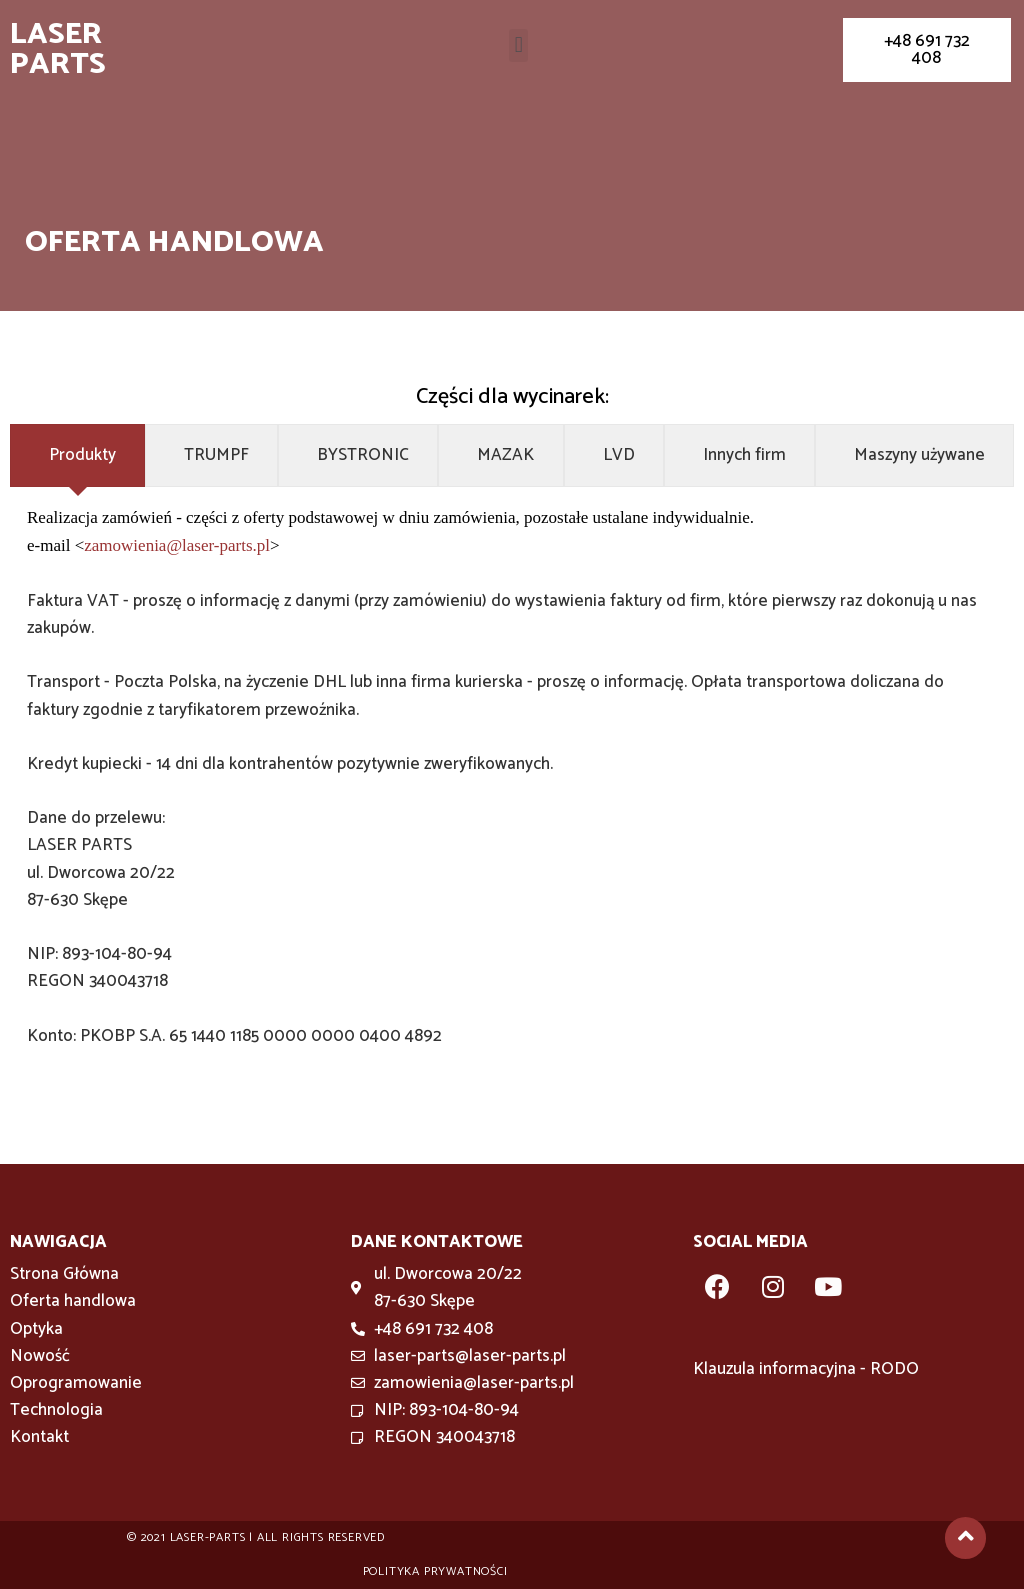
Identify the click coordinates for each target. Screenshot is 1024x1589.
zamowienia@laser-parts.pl (177, 545)
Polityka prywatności (435, 1571)
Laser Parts (58, 49)
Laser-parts (208, 1537)
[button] (518, 45)
